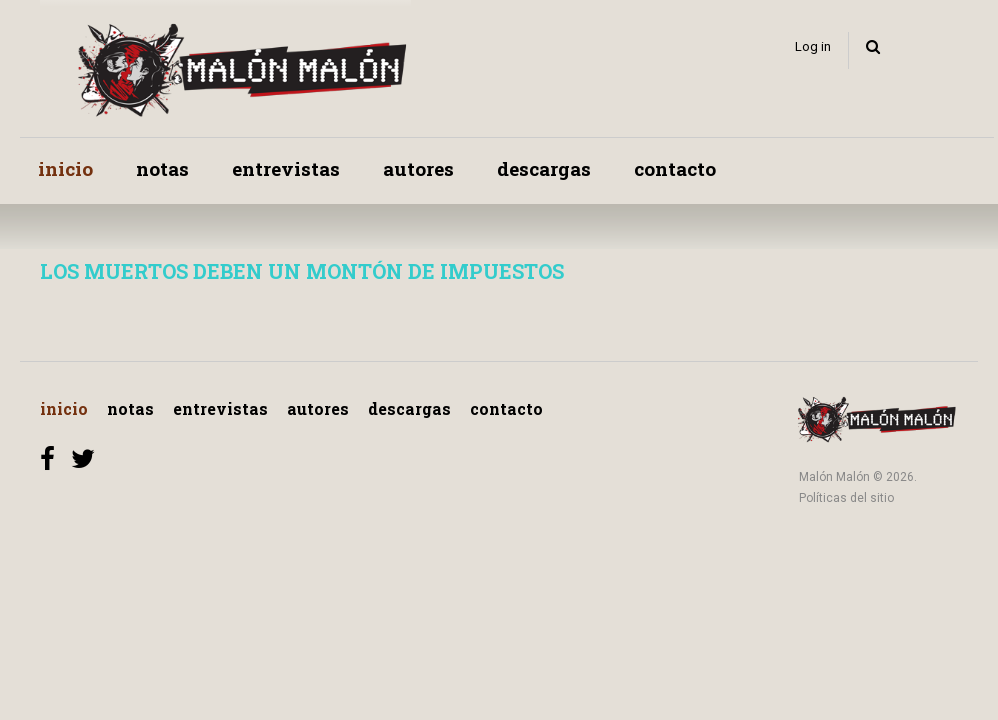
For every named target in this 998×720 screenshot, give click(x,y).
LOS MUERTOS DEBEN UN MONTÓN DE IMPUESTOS (302, 271)
